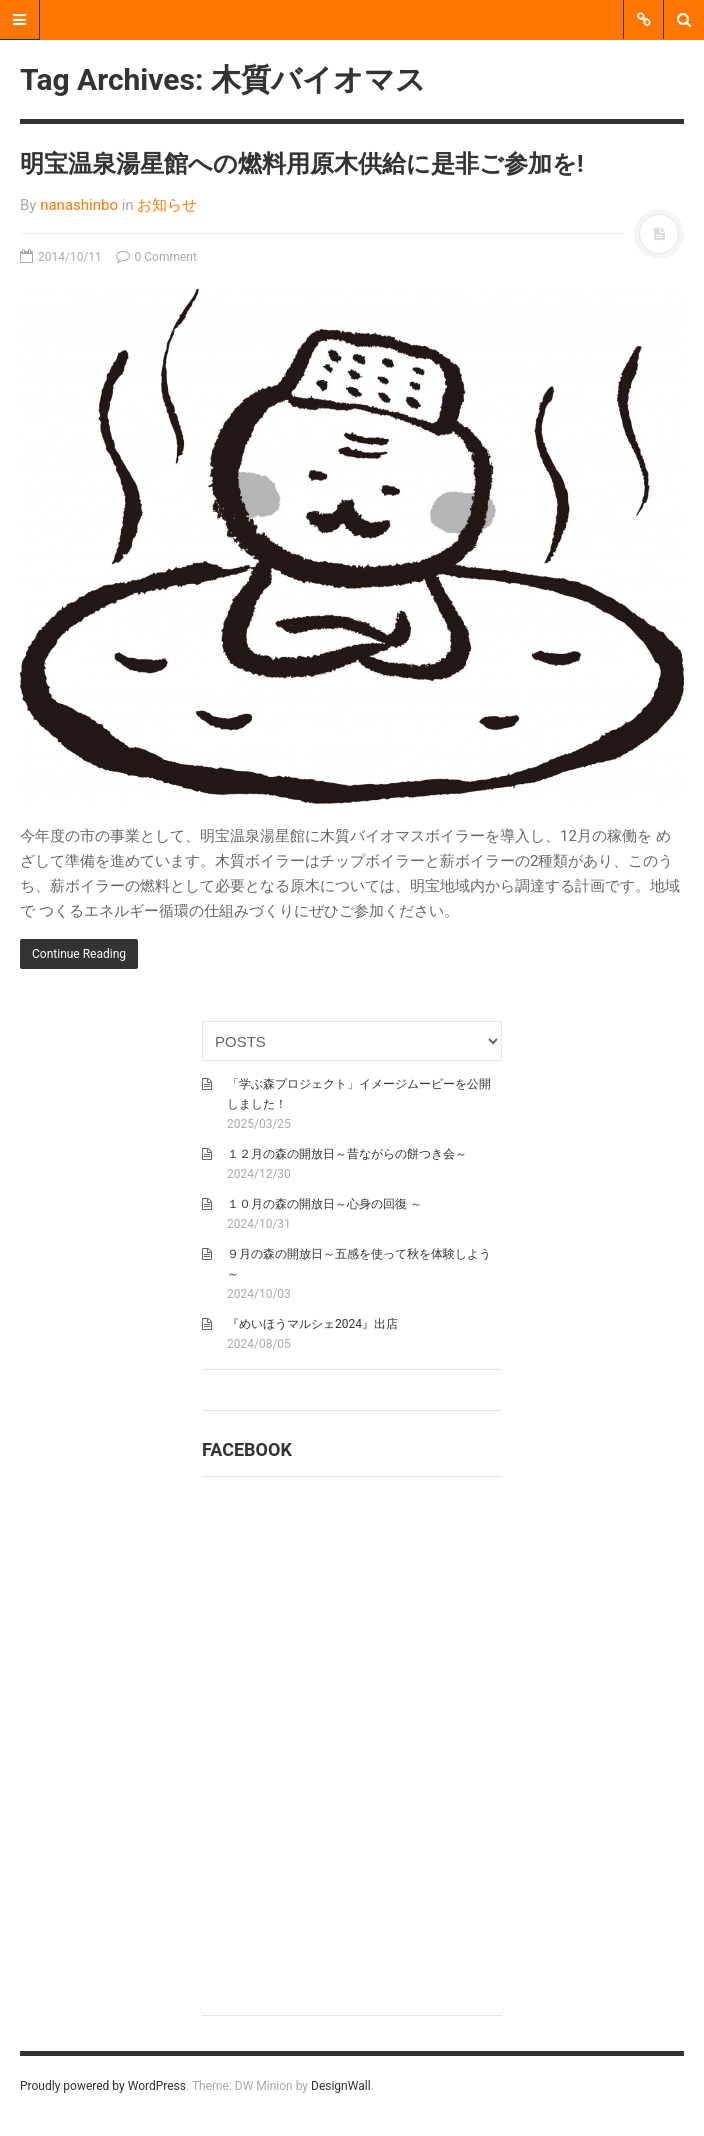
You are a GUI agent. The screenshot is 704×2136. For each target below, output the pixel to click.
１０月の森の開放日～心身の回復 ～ (324, 1204)
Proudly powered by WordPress (103, 2086)
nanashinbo (79, 205)
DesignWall (341, 2086)
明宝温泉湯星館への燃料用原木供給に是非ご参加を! (302, 164)
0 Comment (156, 257)
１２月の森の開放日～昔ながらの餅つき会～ (347, 1154)
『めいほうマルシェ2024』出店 (312, 1324)
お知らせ (167, 205)
